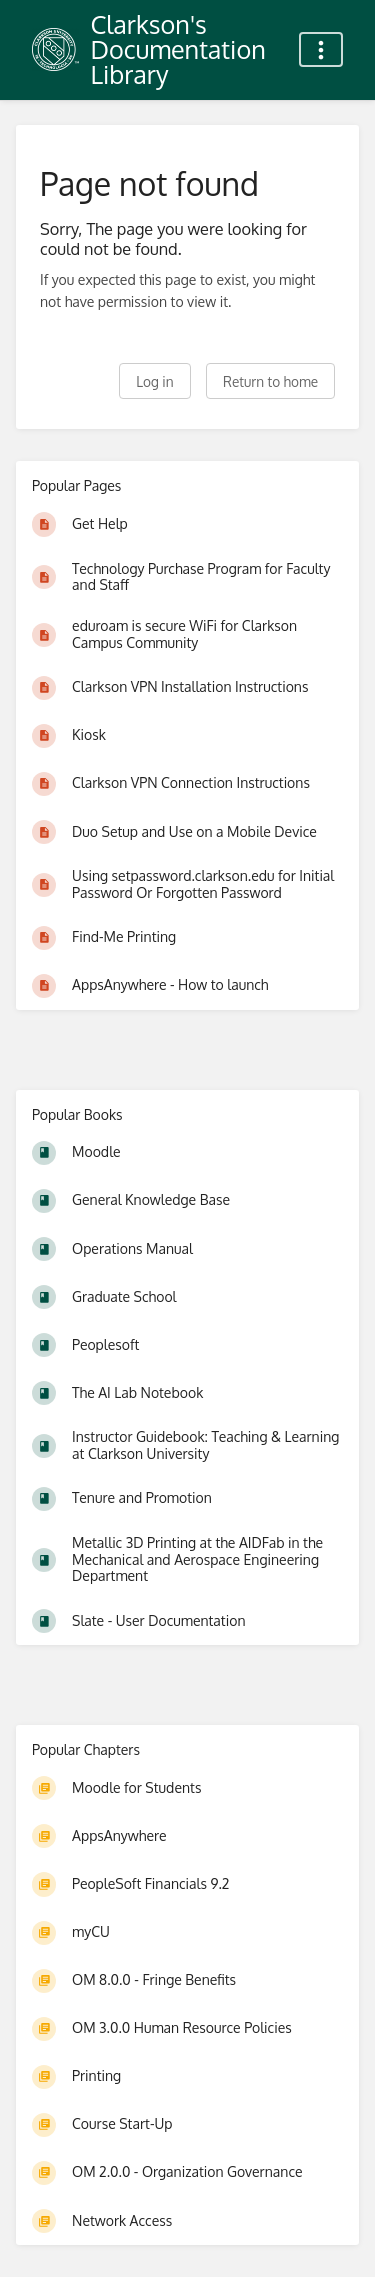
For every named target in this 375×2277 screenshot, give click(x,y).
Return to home (270, 381)
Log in (154, 381)
